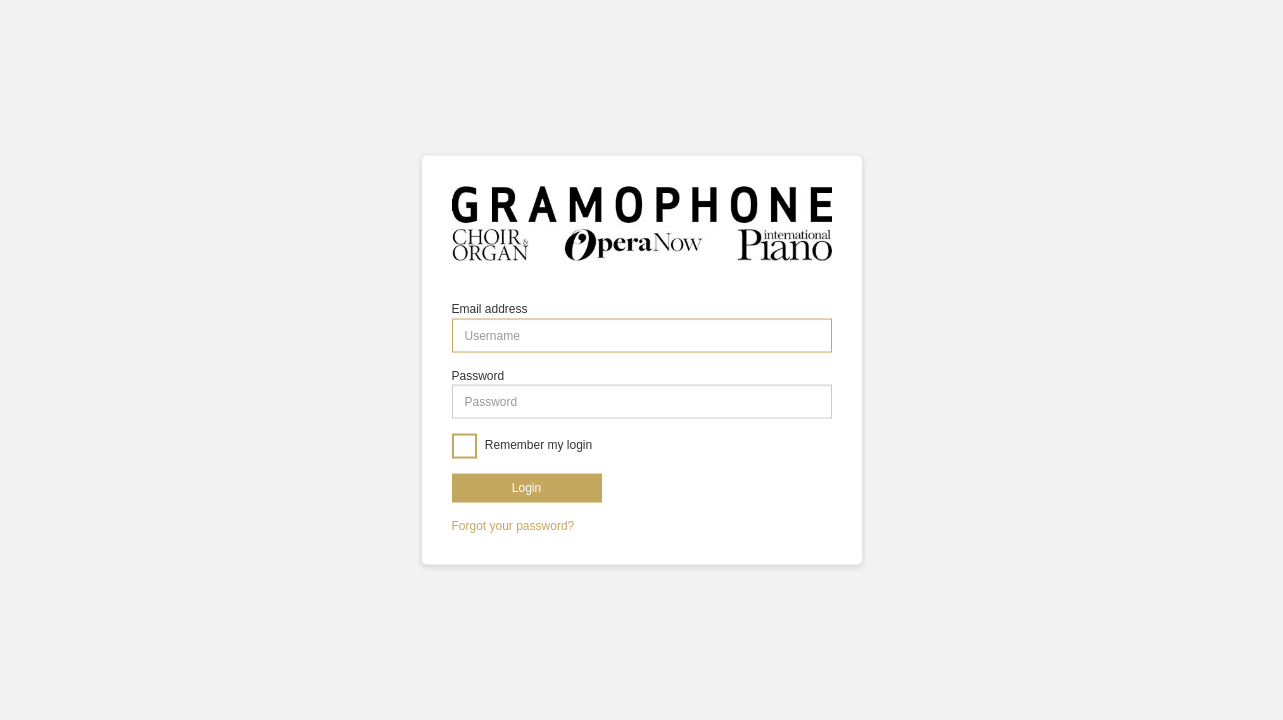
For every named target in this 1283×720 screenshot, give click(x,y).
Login (526, 487)
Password (478, 375)
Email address (490, 309)
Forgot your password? (513, 525)
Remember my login (537, 445)
